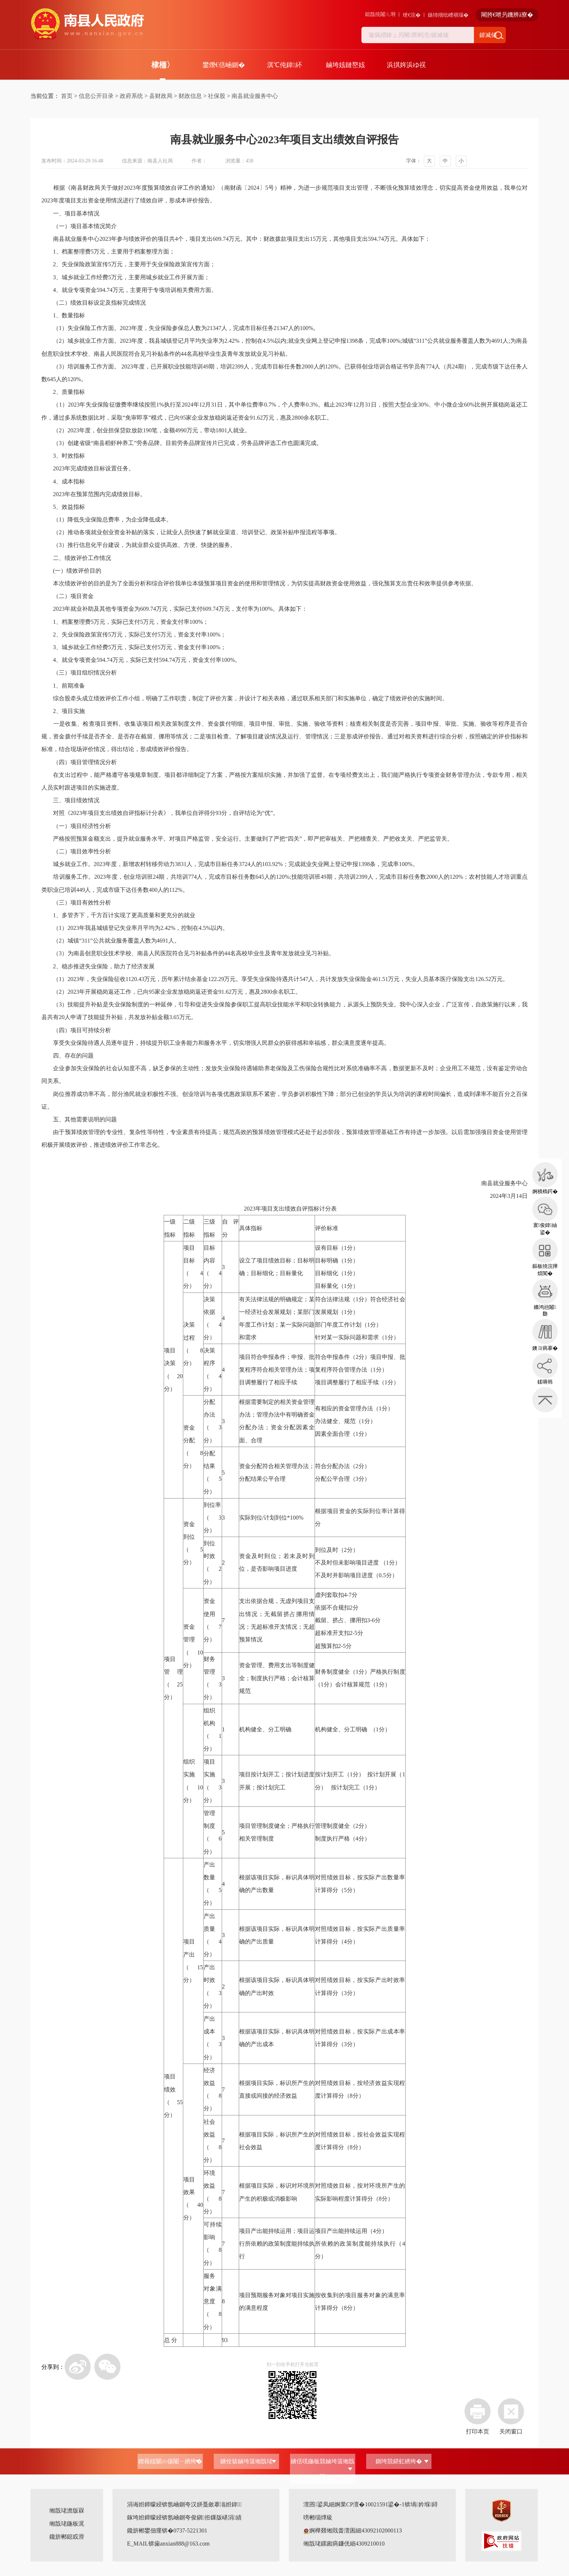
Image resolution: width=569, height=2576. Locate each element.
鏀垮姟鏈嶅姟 (345, 65)
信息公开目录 (96, 96)
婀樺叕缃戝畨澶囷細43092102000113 (352, 2530)
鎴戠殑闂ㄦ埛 (380, 14)
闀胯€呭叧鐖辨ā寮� (507, 15)
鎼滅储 (488, 35)
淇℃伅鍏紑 (284, 65)
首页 (67, 96)
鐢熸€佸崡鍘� (223, 65)
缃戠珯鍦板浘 (66, 2524)
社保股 (216, 96)
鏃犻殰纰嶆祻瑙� (448, 15)
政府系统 (131, 96)
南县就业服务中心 (255, 96)
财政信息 (190, 96)
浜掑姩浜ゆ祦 (406, 65)
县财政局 (160, 96)
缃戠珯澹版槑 (66, 2510)
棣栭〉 (162, 65)
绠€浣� (412, 15)
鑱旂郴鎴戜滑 (66, 2537)
